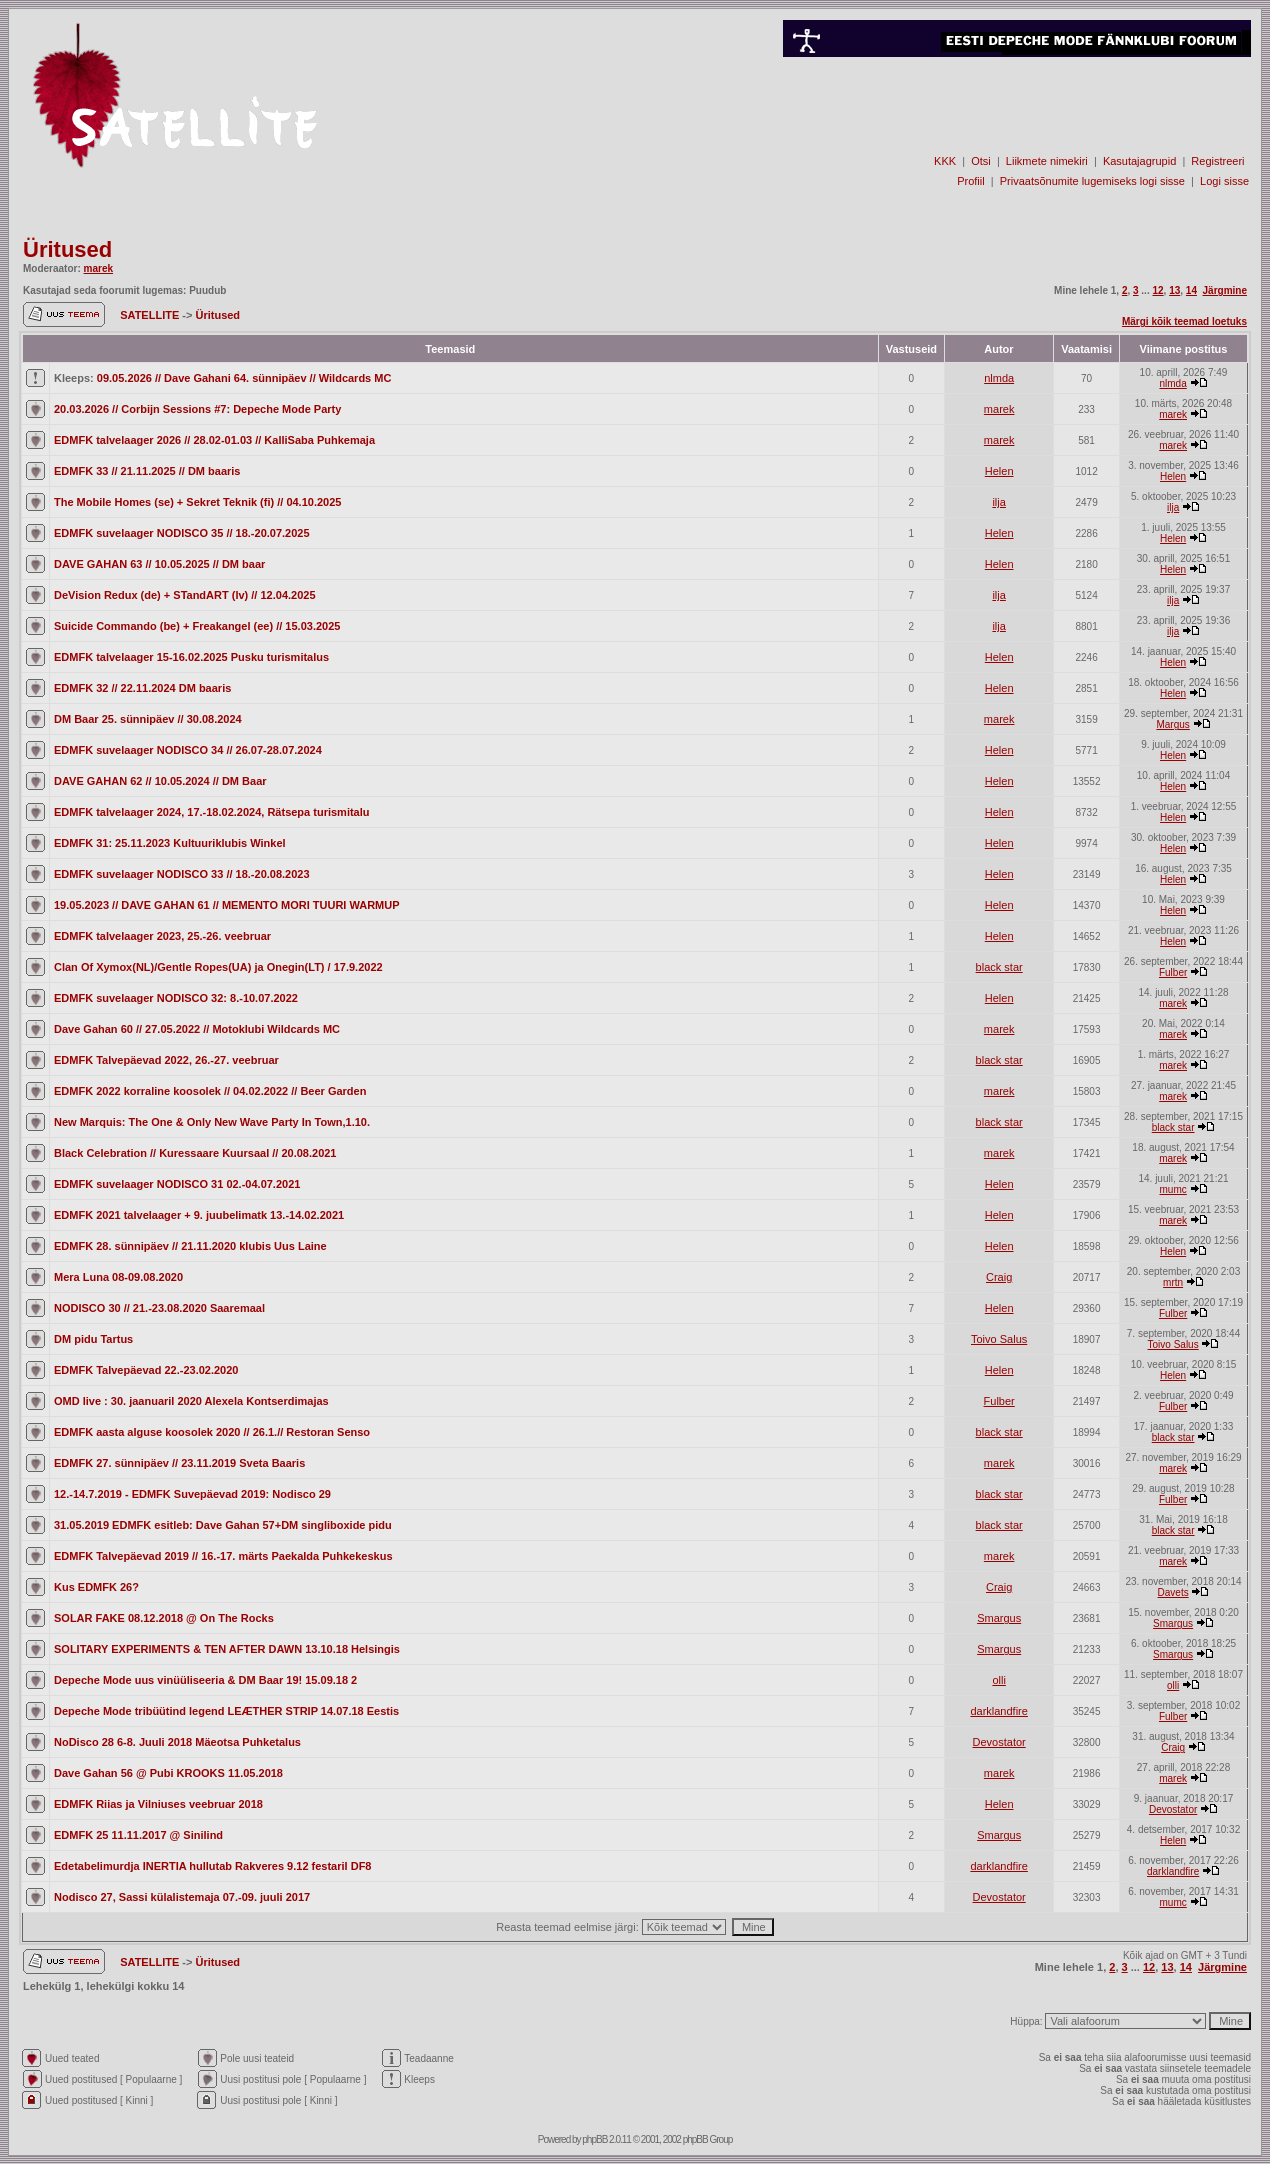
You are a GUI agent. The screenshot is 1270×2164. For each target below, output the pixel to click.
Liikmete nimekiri (1047, 161)
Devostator (999, 1742)
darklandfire (998, 1711)
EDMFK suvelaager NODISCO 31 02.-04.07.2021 (177, 1184)
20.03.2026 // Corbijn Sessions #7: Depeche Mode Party (197, 409)
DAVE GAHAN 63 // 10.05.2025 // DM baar (159, 564)
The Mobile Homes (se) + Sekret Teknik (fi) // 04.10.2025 (197, 502)
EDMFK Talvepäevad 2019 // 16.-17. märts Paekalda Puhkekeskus (223, 1556)
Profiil (971, 181)
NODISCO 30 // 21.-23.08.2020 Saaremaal (159, 1308)
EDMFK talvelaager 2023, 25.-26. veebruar (162, 936)
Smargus (999, 1618)
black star (999, 967)
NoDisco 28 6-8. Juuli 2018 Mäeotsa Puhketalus (177, 1742)
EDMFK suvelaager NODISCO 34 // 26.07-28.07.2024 (188, 750)
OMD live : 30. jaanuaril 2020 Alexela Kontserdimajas (191, 1401)
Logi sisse (1224, 181)
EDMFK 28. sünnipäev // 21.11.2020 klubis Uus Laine (190, 1246)
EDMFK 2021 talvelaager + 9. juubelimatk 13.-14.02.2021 (199, 1215)
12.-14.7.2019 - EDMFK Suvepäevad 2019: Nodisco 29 (192, 1494)
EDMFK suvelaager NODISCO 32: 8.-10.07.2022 (176, 998)
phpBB (594, 2139)
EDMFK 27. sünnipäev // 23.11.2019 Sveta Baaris (179, 1463)
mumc (1173, 1189)
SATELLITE (151, 315)
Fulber (1173, 972)
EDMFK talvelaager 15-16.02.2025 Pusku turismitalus (191, 657)
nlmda (999, 378)
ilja (998, 502)
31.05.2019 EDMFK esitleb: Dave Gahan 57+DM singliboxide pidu (223, 1525)
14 (1191, 290)
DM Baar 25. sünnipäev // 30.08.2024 (148, 719)
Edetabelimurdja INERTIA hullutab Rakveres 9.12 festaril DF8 (212, 1866)
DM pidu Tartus (93, 1339)
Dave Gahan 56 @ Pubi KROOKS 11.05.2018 (168, 1773)
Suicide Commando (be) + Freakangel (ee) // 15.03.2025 (197, 626)
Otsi (981, 161)
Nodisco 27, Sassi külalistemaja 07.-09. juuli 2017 (182, 1897)
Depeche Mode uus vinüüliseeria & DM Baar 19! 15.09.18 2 (205, 1680)
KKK (945, 161)
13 (1174, 290)
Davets (1173, 1592)
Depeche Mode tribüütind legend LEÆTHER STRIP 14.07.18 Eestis (226, 1711)
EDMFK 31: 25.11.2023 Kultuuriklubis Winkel (170, 843)
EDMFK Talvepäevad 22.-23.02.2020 (146, 1370)
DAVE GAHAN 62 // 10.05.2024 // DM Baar (160, 781)
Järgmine (1225, 290)
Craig (999, 1277)
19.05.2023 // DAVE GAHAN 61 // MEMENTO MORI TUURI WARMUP (227, 905)
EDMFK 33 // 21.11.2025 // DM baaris (147, 471)
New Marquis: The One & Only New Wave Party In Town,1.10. (212, 1122)
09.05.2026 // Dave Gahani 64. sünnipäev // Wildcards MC (244, 378)
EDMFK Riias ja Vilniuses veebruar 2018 (158, 1804)
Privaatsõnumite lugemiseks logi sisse (1092, 181)
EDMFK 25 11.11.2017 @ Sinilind (138, 1835)
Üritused (67, 249)
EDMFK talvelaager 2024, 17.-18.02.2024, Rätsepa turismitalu (212, 812)
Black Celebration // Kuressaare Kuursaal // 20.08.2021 (195, 1153)
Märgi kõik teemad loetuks (1184, 321)
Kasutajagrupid (1139, 161)
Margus (1172, 724)
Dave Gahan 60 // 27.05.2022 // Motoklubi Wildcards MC (197, 1029)
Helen (999, 471)
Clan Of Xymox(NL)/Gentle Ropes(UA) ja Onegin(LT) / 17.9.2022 (218, 967)
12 (1157, 290)
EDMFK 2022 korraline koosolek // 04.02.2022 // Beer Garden (210, 1091)
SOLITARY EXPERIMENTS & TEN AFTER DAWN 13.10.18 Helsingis (227, 1649)
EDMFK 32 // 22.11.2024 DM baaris (142, 688)
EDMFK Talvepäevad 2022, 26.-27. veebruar (166, 1060)
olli (998, 1680)
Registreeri (1217, 161)
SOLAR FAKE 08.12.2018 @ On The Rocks (164, 1618)
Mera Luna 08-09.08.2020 (118, 1277)
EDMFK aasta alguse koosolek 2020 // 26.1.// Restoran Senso (212, 1432)
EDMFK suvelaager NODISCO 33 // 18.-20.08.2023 (182, 874)
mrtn (1173, 1282)
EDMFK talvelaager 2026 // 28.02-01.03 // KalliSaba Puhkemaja (214, 440)
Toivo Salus (999, 1339)
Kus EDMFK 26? (96, 1587)
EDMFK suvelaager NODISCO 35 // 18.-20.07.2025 (182, 533)
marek (98, 268)
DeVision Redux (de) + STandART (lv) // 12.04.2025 (185, 595)
